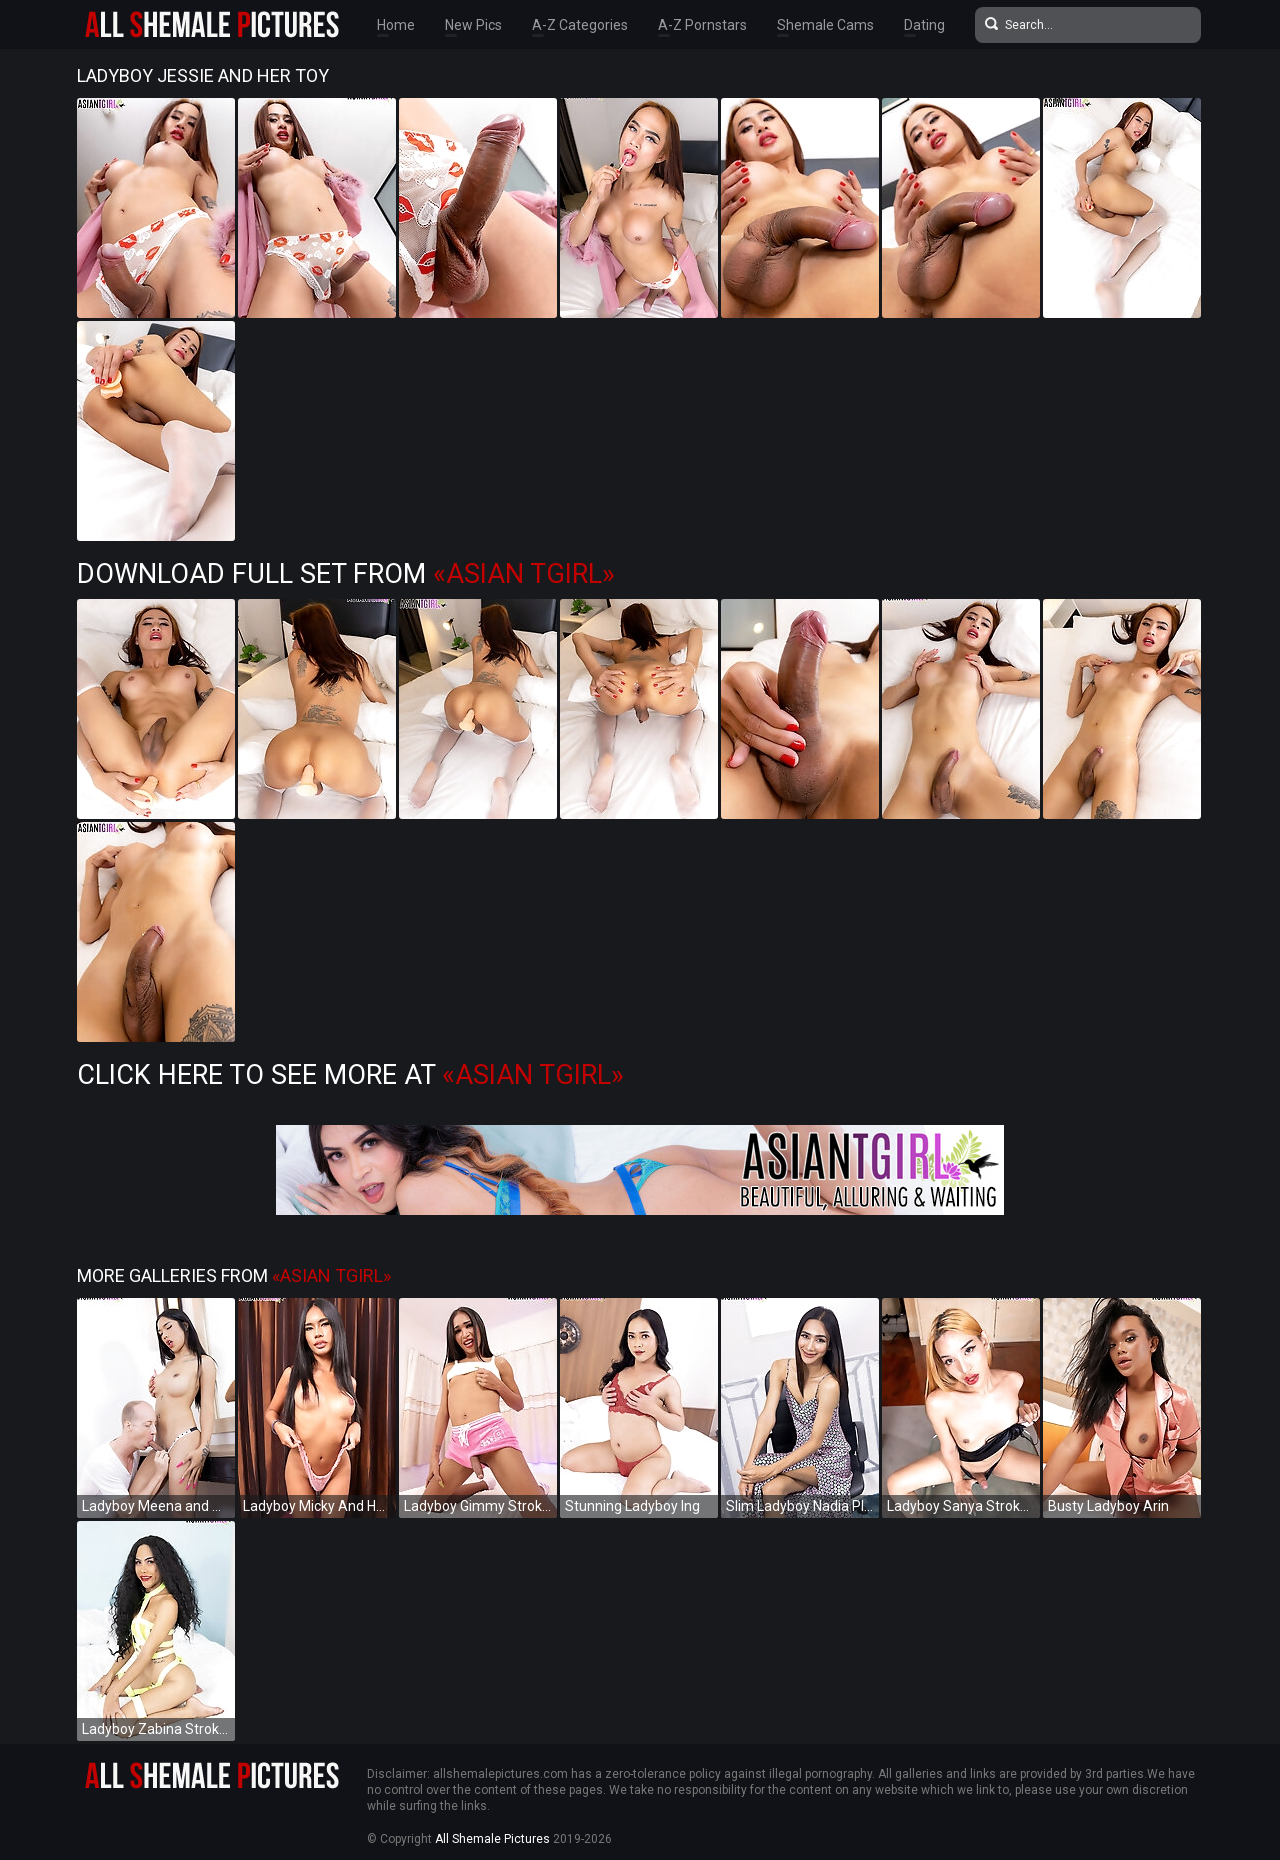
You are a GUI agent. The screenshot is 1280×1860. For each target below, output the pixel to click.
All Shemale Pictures (492, 1839)
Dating (924, 25)
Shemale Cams (825, 25)
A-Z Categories (580, 25)
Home (396, 25)
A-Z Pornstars (702, 25)
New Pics (473, 25)
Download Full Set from (346, 574)
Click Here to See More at (350, 1075)
